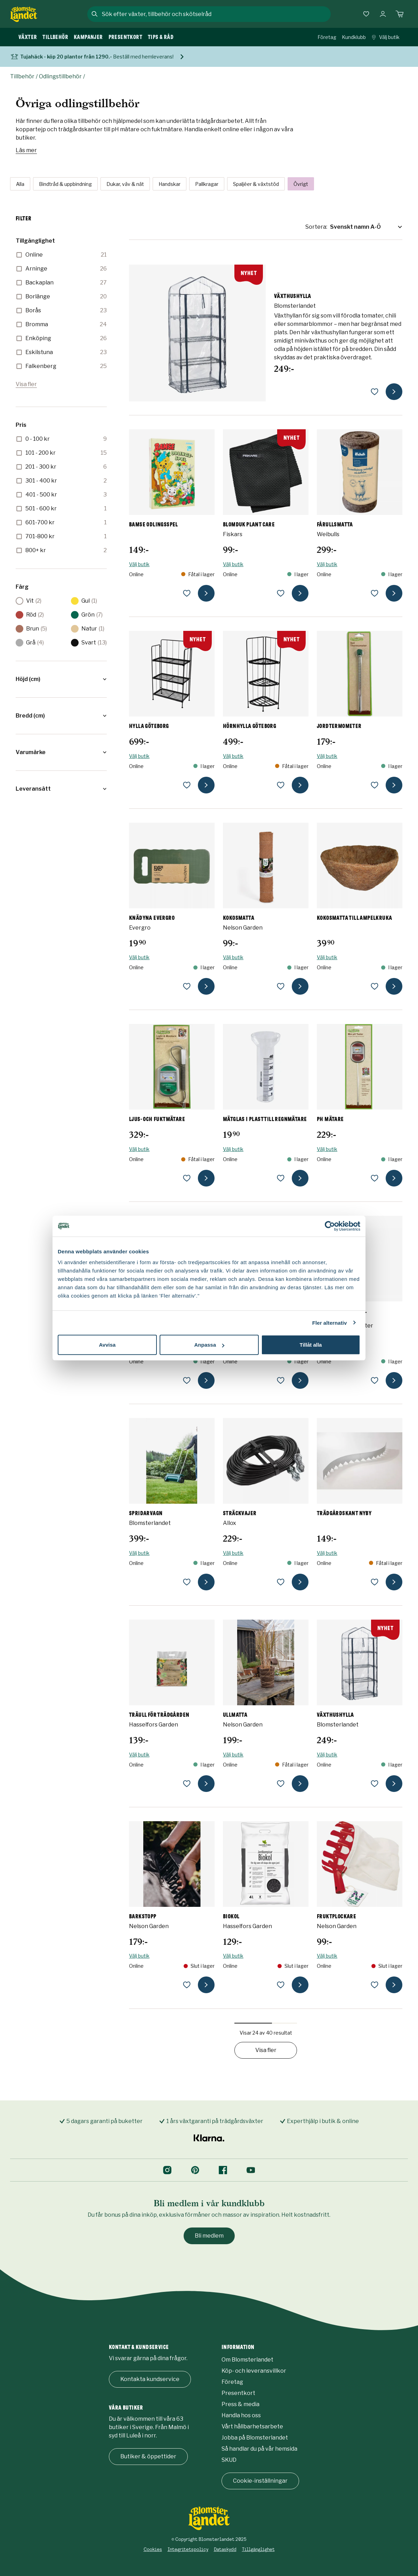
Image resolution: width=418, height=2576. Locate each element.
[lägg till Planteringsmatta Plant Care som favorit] (186, 1380)
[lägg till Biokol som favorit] (280, 1984)
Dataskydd (225, 2549)
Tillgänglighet (258, 2549)
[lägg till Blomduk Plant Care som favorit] (280, 593)
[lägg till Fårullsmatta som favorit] (374, 593)
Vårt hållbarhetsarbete (252, 2426)
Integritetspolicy (188, 2549)
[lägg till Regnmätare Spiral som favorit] (374, 1380)
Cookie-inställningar (260, 2480)
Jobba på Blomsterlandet (255, 2437)
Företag (326, 37)
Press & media (240, 2404)
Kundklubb (354, 37)
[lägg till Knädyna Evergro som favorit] (186, 986)
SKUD (229, 2460)
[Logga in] (383, 14)
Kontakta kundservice (149, 2379)
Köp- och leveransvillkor (254, 2370)
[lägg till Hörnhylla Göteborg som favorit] (280, 785)
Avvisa (107, 1345)
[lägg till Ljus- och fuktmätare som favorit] (186, 1178)
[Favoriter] (366, 14)
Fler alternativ (329, 1322)
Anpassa (209, 1345)
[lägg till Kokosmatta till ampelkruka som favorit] (374, 986)
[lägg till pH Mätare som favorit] (374, 1178)
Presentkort (238, 2393)
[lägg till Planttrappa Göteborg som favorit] (280, 1380)
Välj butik (385, 37)
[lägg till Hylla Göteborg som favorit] (186, 785)
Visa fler (26, 384)
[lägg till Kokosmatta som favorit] (280, 986)
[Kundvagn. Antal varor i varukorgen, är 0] (399, 14)
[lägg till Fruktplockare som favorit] (374, 1984)
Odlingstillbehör (60, 76)
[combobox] (215, 14)
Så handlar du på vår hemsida (259, 2448)
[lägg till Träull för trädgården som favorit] (186, 1783)
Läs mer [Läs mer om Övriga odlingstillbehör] (26, 150)
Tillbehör (22, 76)
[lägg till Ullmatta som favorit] (280, 1783)
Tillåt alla (311, 1345)
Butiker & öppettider (148, 2456)
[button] (61, 679)
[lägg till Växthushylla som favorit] (374, 391)
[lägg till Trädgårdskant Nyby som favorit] (374, 1582)
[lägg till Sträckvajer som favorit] (280, 1582)
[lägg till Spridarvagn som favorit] (186, 1582)
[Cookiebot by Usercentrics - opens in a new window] (329, 1226)
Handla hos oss (241, 2415)
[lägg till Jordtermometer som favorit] (374, 785)
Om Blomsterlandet (247, 2359)
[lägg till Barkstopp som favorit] (186, 1984)
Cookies (153, 2549)
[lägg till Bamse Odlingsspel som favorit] (186, 593)
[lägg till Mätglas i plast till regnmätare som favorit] (280, 1178)
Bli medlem (209, 2235)
